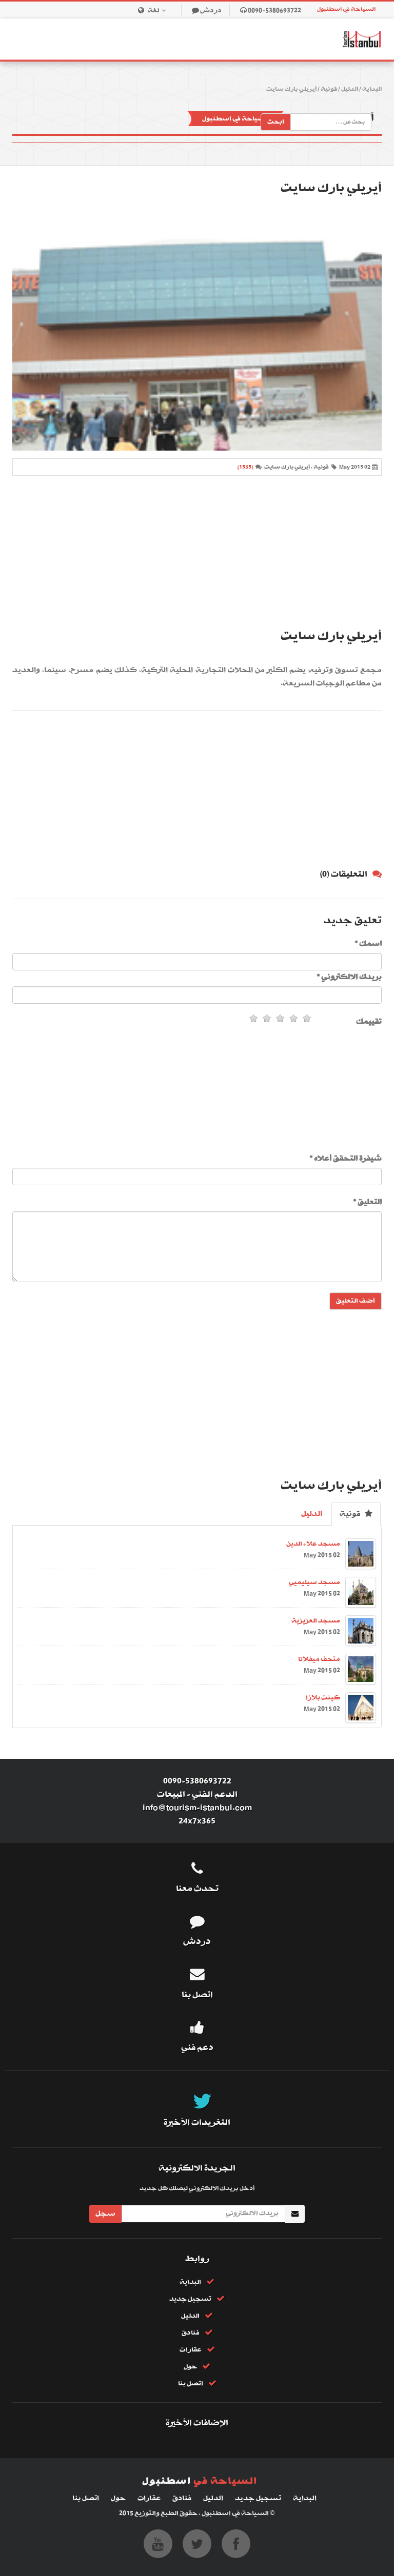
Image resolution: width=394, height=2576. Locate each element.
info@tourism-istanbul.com (197, 1807)
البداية (372, 89)
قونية (329, 89)
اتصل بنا (190, 2383)
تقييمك (369, 1021)
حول (190, 2366)
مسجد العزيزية (315, 1620)
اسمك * (368, 943)
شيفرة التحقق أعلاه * (345, 1158)
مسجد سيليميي (314, 1582)
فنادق (191, 2332)
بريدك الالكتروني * (349, 977)
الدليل (349, 89)
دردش (211, 10)
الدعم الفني (215, 1794)
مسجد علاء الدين (313, 1543)
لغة (159, 10)
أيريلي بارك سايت (291, 89)
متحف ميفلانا (319, 1659)
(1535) (245, 467)
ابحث (275, 121)
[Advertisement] (197, 552)
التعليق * (367, 1202)
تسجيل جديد (190, 2298)
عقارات (191, 2349)
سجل (105, 2213)
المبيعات (171, 1794)
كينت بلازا (323, 1697)
